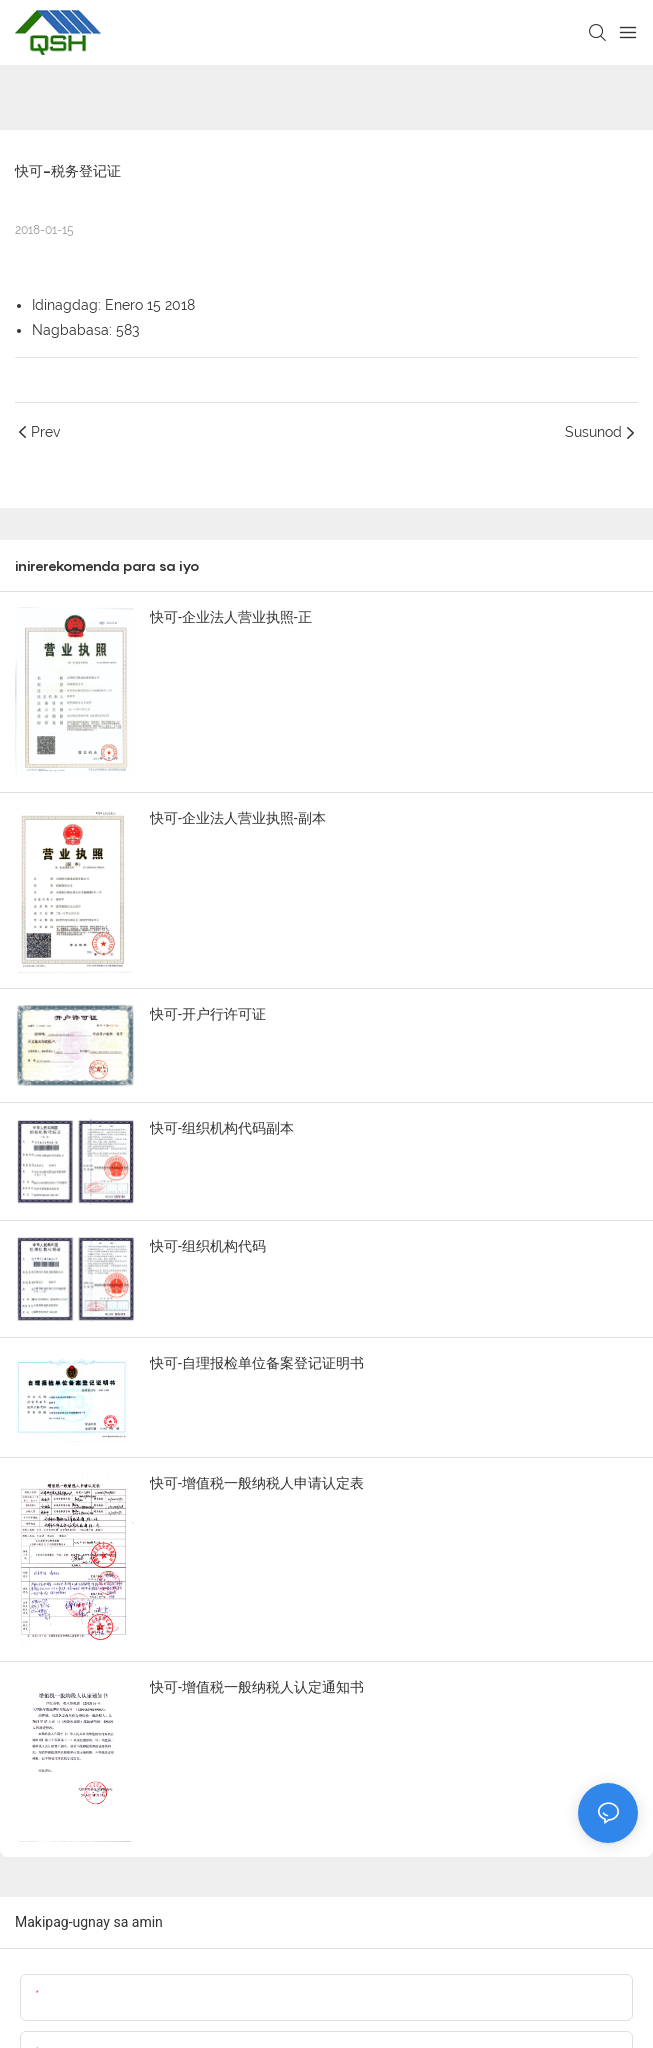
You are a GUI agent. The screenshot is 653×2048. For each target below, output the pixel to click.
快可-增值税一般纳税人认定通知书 (257, 1687)
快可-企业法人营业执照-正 (231, 617)
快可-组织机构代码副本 (222, 1128)
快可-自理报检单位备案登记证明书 (257, 1363)
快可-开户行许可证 (208, 1014)
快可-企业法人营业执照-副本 (238, 818)
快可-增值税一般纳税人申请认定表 (257, 1483)
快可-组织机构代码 (208, 1246)
